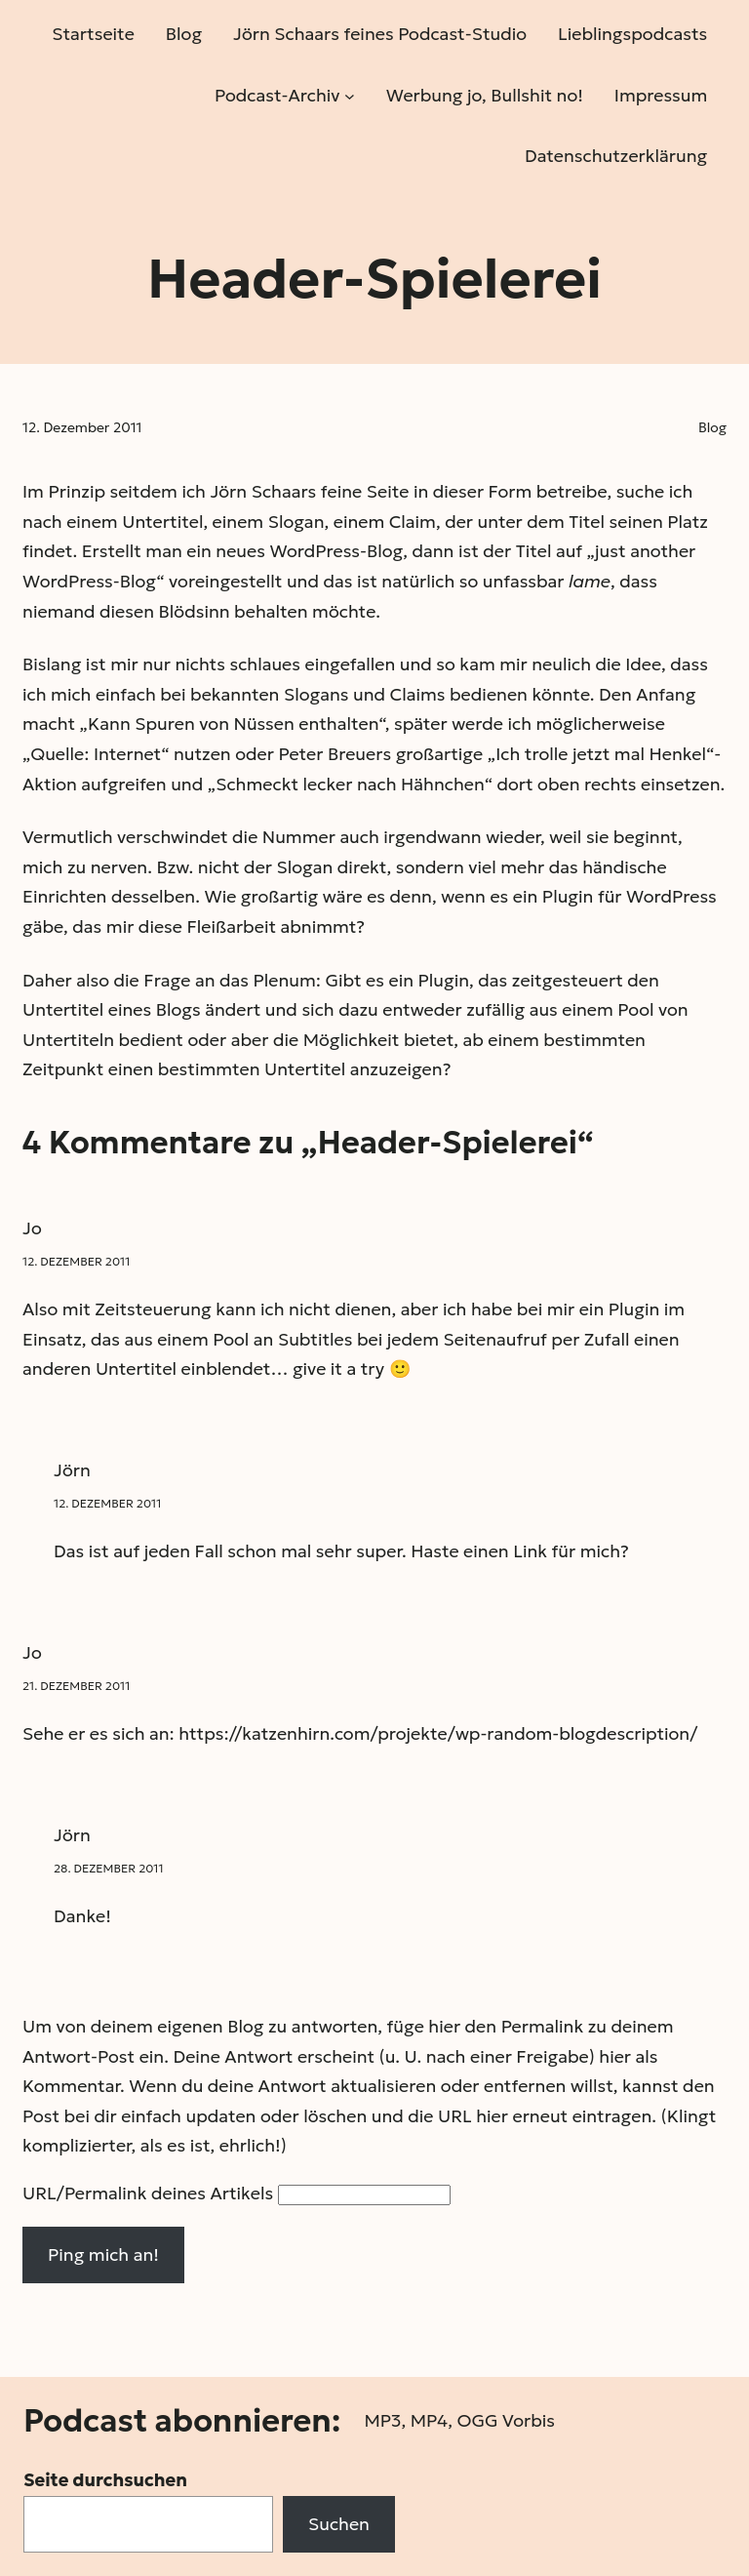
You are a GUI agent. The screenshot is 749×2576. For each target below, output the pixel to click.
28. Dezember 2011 (108, 1868)
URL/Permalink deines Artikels (147, 2193)
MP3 (382, 2420)
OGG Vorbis (505, 2420)
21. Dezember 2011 (76, 1685)
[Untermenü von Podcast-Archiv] (349, 95)
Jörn (72, 1470)
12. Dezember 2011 (76, 1261)
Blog (712, 427)
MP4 (429, 2420)
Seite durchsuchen (105, 2480)
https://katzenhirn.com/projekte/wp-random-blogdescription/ (437, 1733)
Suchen (339, 2524)
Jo (32, 1228)
